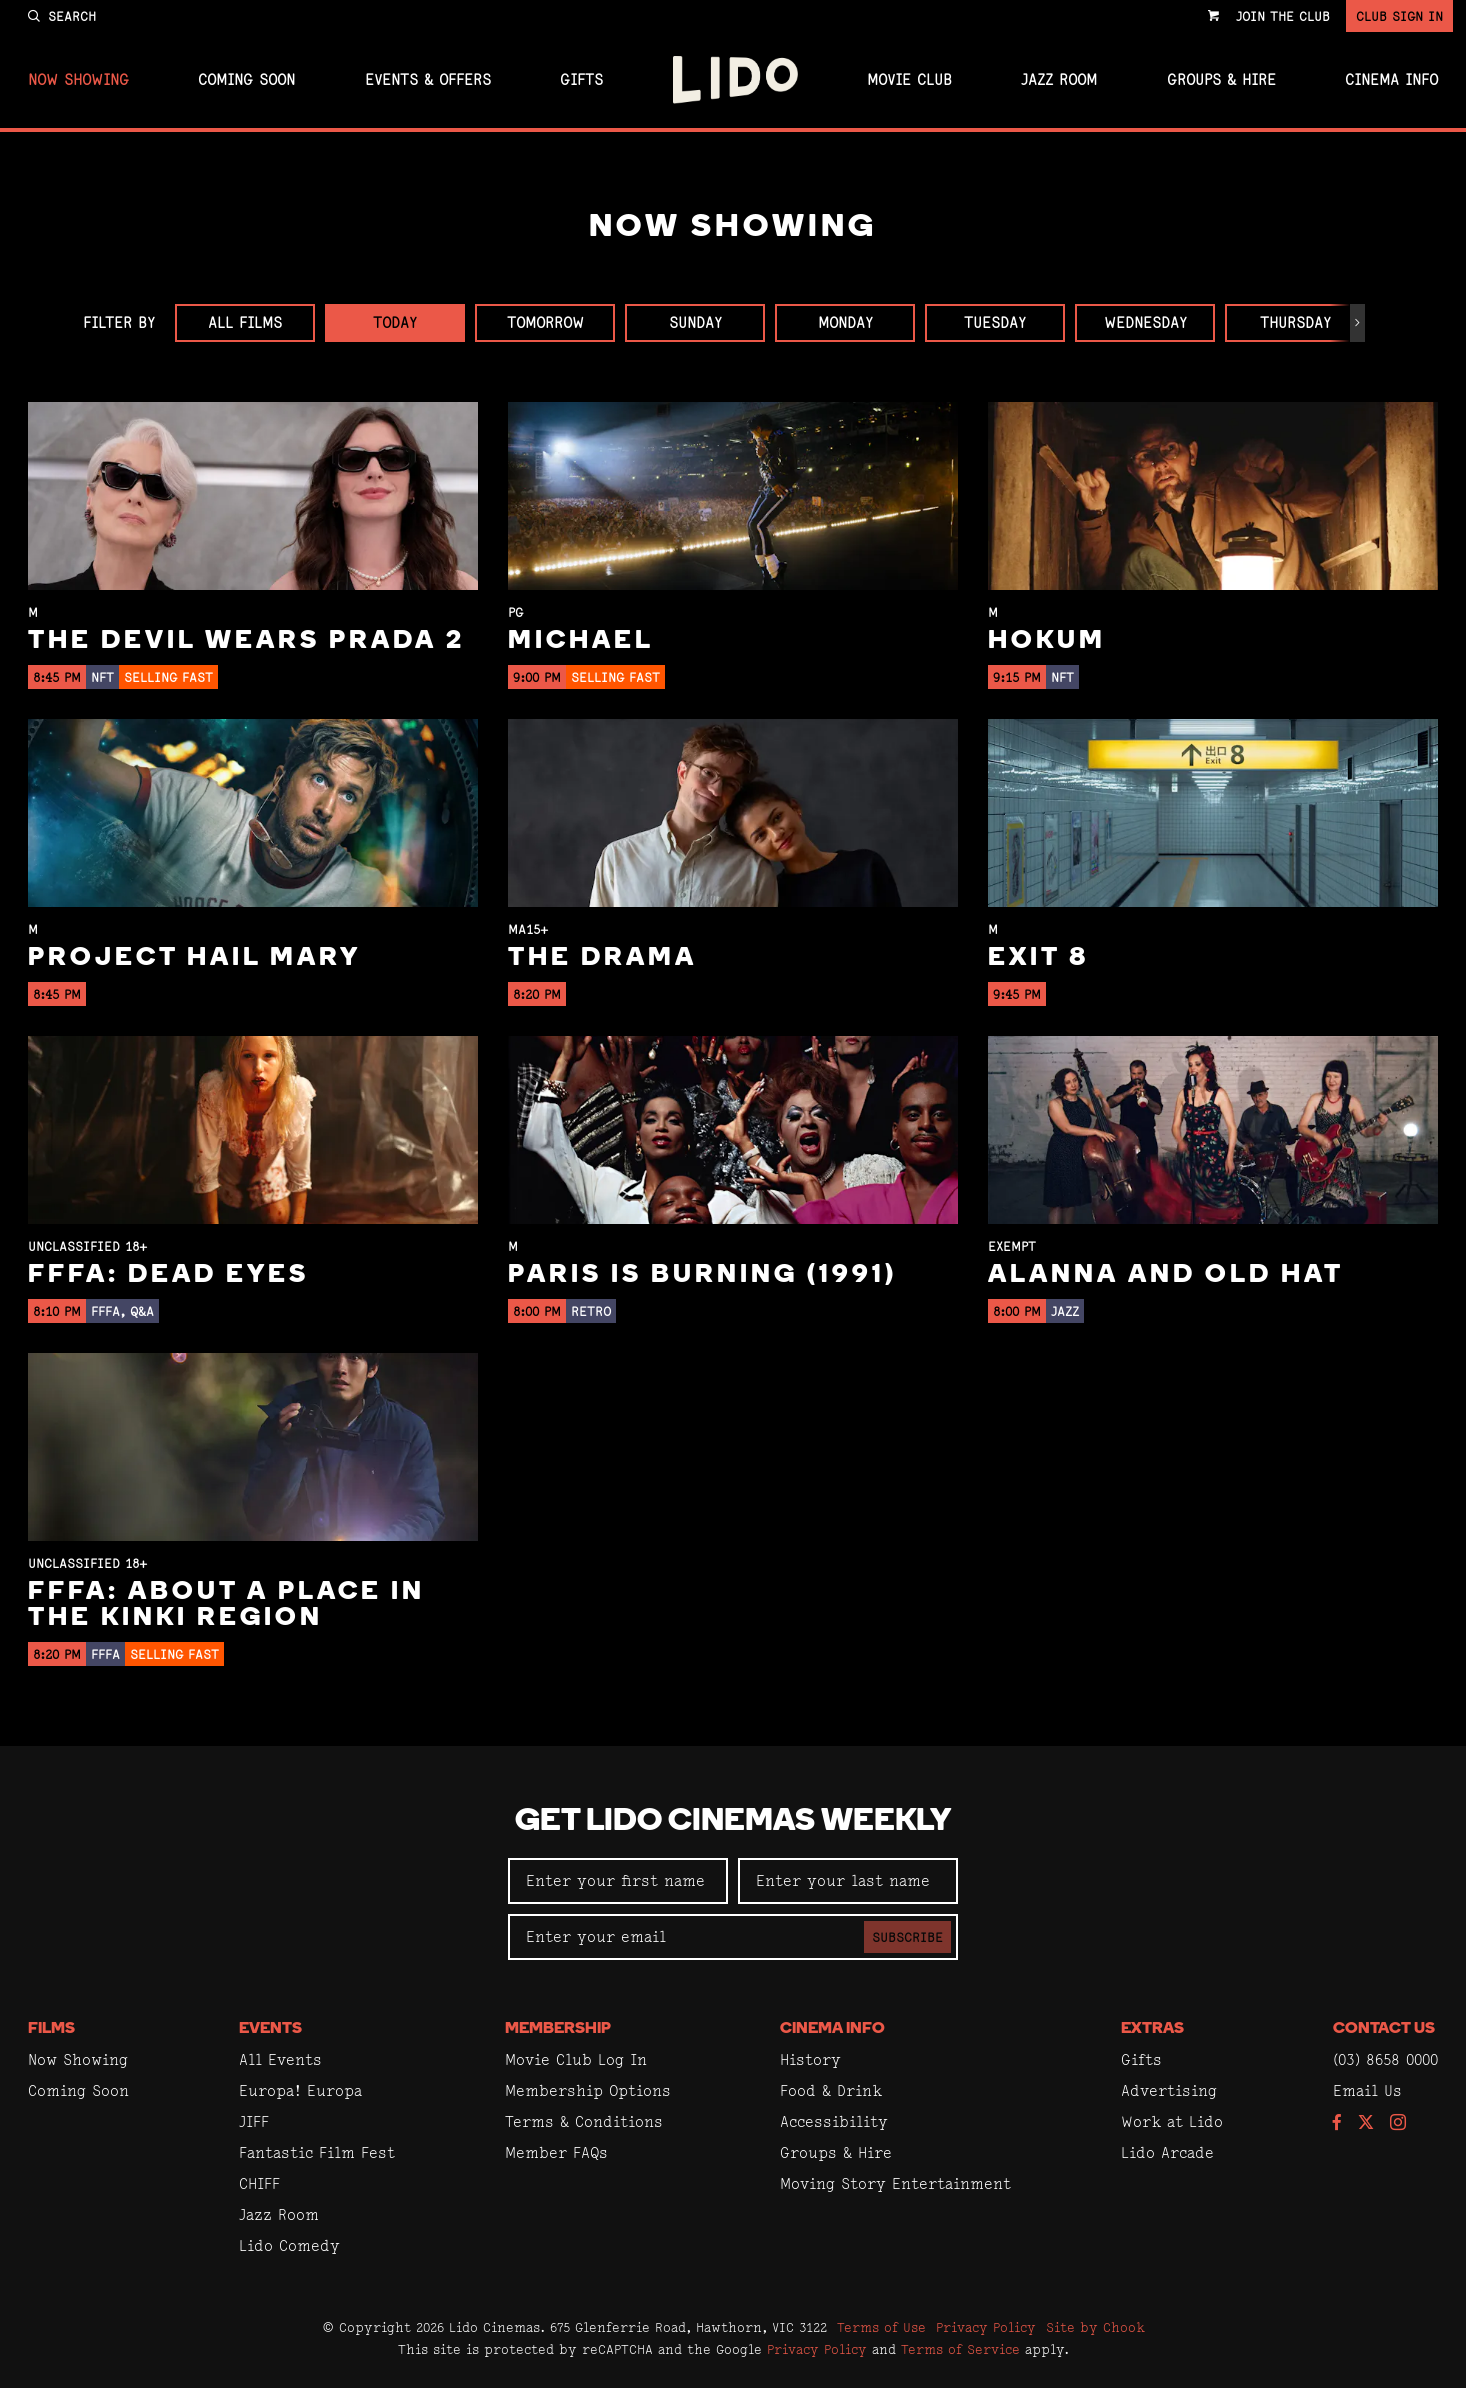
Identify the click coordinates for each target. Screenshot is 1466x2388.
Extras (1152, 2029)
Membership (558, 2029)
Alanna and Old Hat (1166, 1275)
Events (270, 2029)
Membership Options (588, 2090)
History (810, 2059)
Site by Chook (1095, 2327)
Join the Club (1283, 16)
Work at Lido (1172, 2121)
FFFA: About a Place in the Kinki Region (226, 1605)
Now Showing (78, 80)
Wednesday (1145, 322)
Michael (581, 641)
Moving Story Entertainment (895, 2183)
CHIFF (259, 2183)
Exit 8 (1038, 958)
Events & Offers (428, 80)
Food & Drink (831, 2090)
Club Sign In (1399, 16)
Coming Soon (246, 80)
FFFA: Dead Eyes (168, 1275)
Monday (845, 322)
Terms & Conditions (584, 2121)
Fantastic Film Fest (317, 2152)
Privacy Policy (986, 2327)
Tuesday (995, 322)
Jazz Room (1059, 80)
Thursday (1295, 322)
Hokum (1047, 641)
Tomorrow (545, 322)
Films (51, 2029)
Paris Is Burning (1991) (702, 1275)
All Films (245, 322)
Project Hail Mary (194, 958)
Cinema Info (1391, 80)
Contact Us (1384, 2029)
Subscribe (907, 1937)
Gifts (581, 80)
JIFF (254, 2121)
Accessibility (834, 2121)
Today (395, 322)
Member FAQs (556, 2152)
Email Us (1367, 2090)
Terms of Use (881, 2327)
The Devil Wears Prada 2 (246, 641)
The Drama (602, 958)
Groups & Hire (1221, 80)
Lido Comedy (289, 2245)
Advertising (1169, 2090)
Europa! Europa (300, 2090)
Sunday (695, 322)
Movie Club (909, 80)
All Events (280, 2059)
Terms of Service (960, 2349)
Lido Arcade (1167, 2152)
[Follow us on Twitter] (1366, 2123)
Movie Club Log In (576, 2059)
